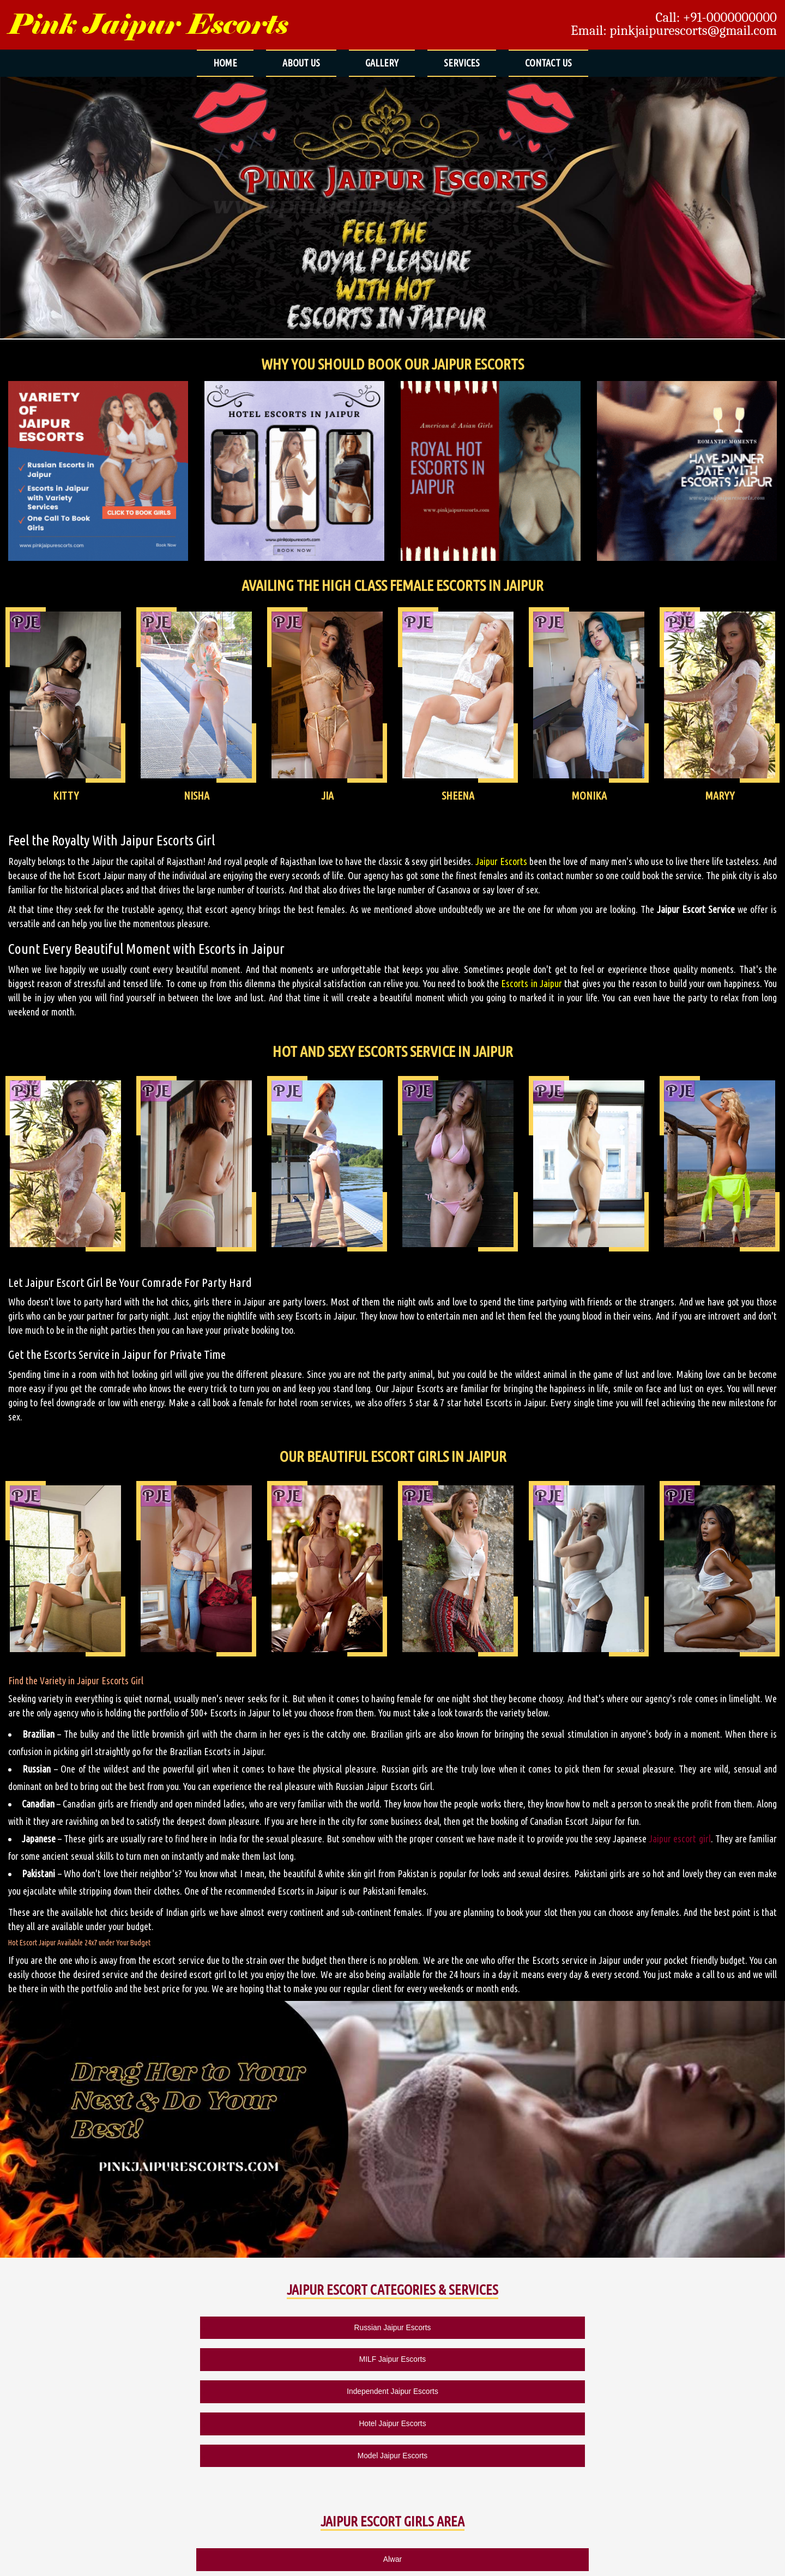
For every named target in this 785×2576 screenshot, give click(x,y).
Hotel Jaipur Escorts (539, 2325)
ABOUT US (301, 62)
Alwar (92, 2425)
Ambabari (392, 2425)
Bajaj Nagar (692, 2425)
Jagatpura (542, 2454)
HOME (225, 62)
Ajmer (242, 2425)
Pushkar (392, 2483)
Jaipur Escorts (501, 861)
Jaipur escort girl (679, 1838)
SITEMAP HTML (169, 2560)
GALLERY (381, 62)
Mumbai (467, 2513)
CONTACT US (548, 62)
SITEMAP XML (216, 2560)
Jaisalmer (692, 2454)
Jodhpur (92, 2483)
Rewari (542, 2483)
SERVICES (462, 62)
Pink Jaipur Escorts (148, 25)
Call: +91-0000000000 (716, 17)
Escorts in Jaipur (531, 983)
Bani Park (92, 2454)
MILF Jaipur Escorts (245, 2325)
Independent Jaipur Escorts (393, 2325)
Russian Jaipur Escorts (98, 2325)
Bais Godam (542, 2425)
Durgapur (393, 2454)
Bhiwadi (242, 2454)
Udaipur (692, 2483)
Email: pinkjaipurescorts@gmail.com (674, 30)
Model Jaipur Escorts (686, 2325)
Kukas (242, 2483)
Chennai (318, 2513)
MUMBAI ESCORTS (266, 2560)
